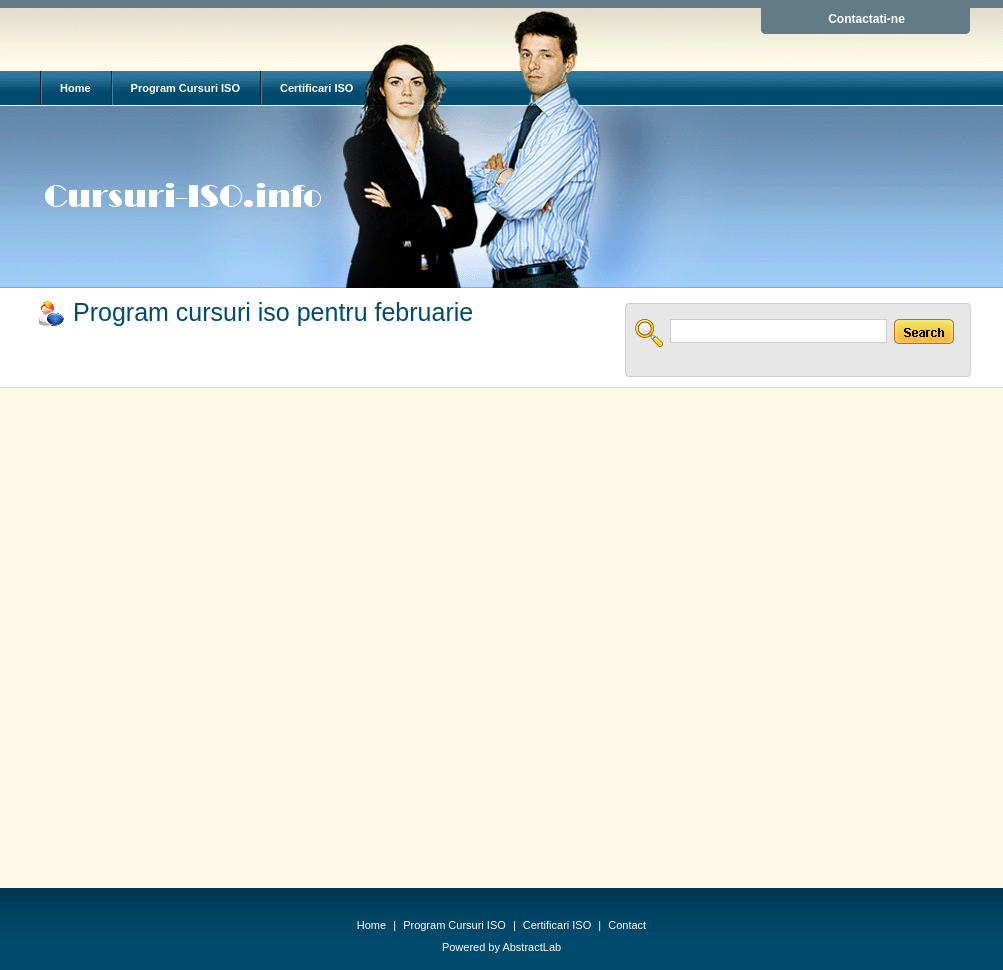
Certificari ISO (316, 88)
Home (75, 88)
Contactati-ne (866, 19)
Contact (627, 925)
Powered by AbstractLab (501, 947)
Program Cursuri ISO (185, 88)
